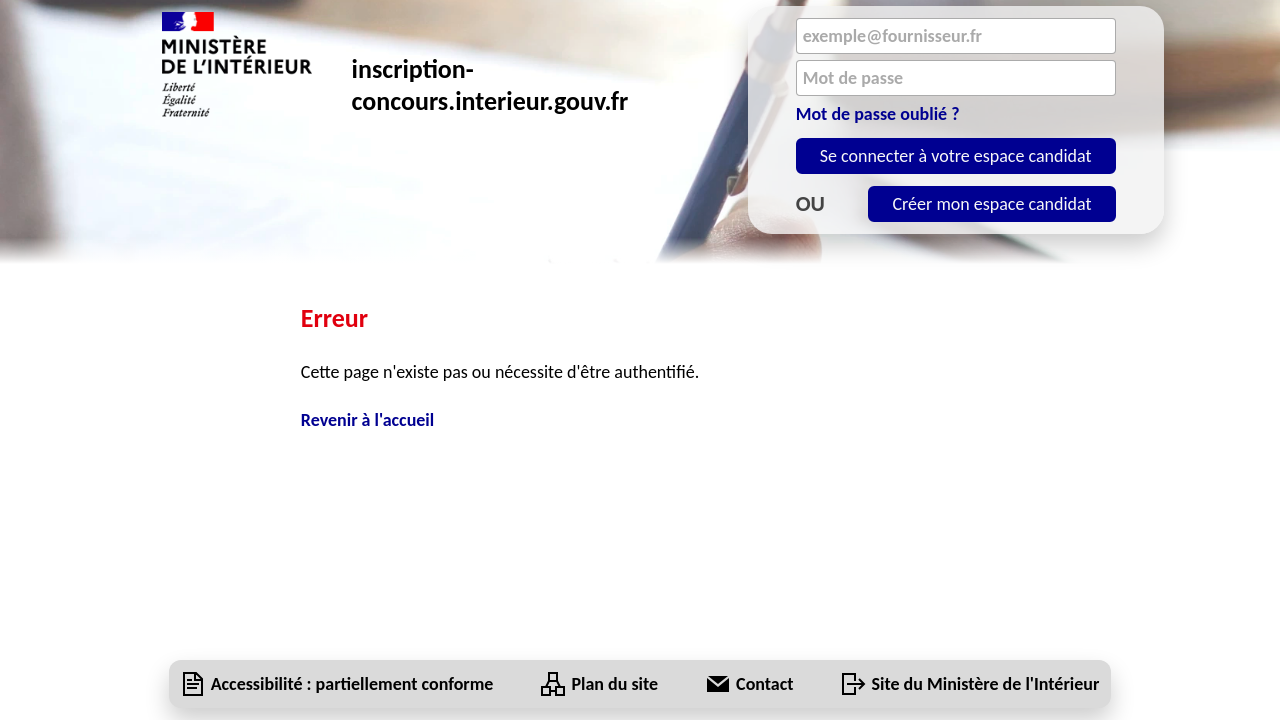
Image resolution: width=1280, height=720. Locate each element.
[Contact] (764, 684)
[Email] (956, 36)
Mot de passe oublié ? (878, 114)
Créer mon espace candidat (991, 204)
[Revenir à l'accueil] (640, 420)
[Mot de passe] (956, 78)
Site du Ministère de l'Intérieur (986, 684)
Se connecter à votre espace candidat (956, 156)
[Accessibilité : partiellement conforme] (352, 684)
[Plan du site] (614, 684)
